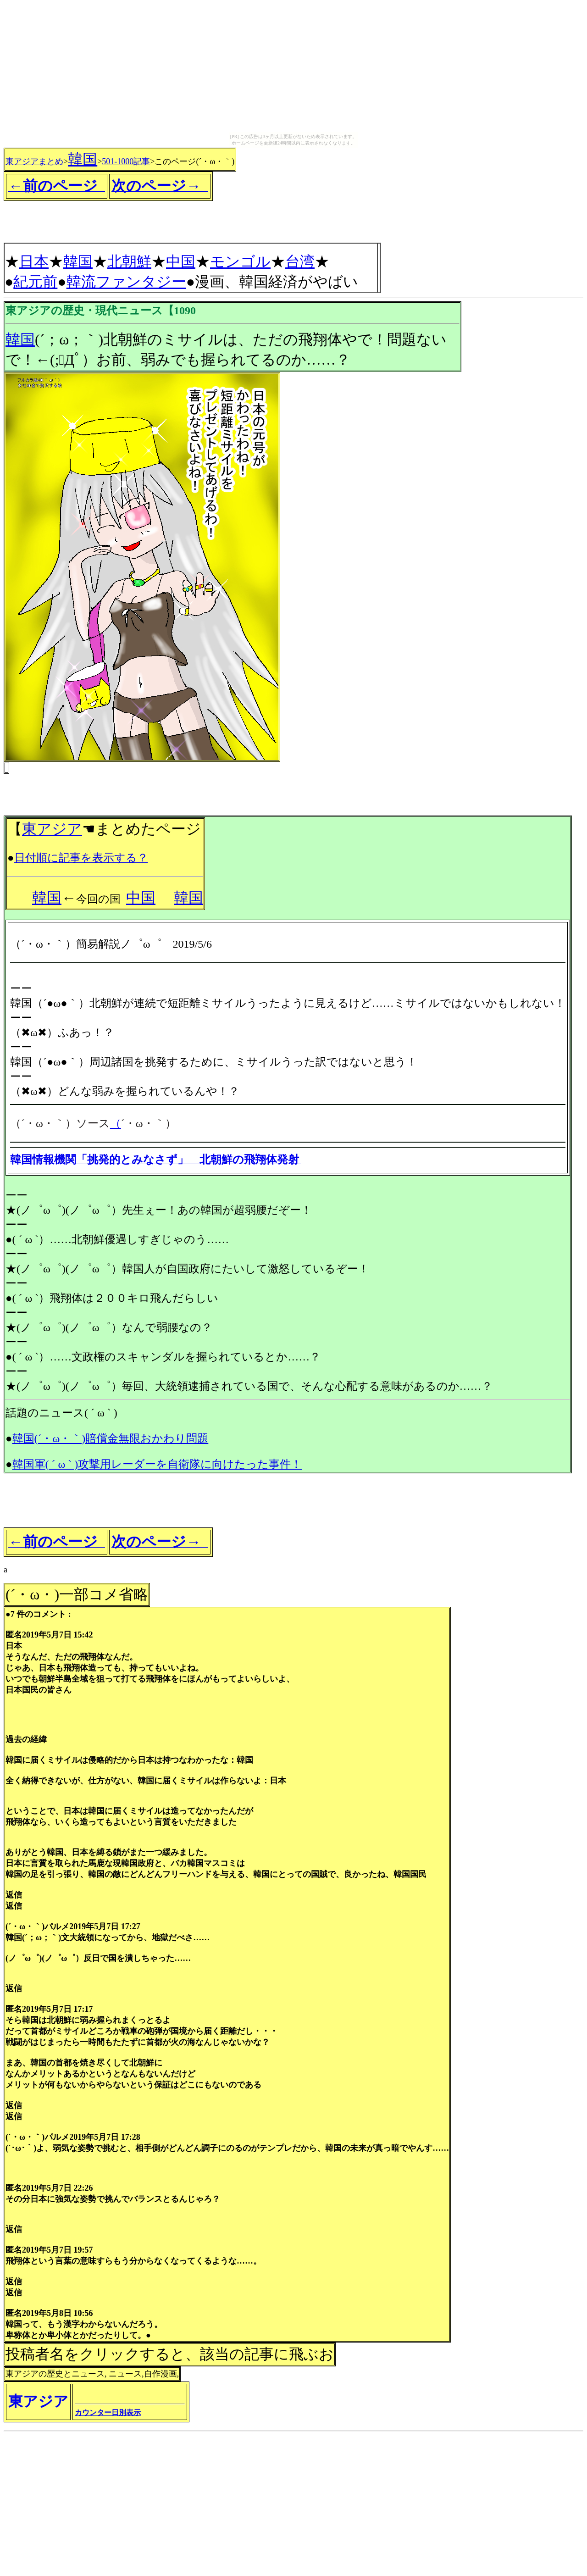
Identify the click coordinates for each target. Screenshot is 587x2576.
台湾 (300, 261)
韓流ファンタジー (126, 281)
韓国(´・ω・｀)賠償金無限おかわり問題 (110, 1438)
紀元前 (35, 281)
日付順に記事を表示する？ (81, 858)
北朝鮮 (129, 261)
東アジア (52, 829)
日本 (34, 261)
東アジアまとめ (34, 161)
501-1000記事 (126, 161)
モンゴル (240, 261)
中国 (180, 261)
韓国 (82, 159)
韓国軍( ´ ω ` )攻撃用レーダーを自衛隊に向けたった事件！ (157, 1464)
